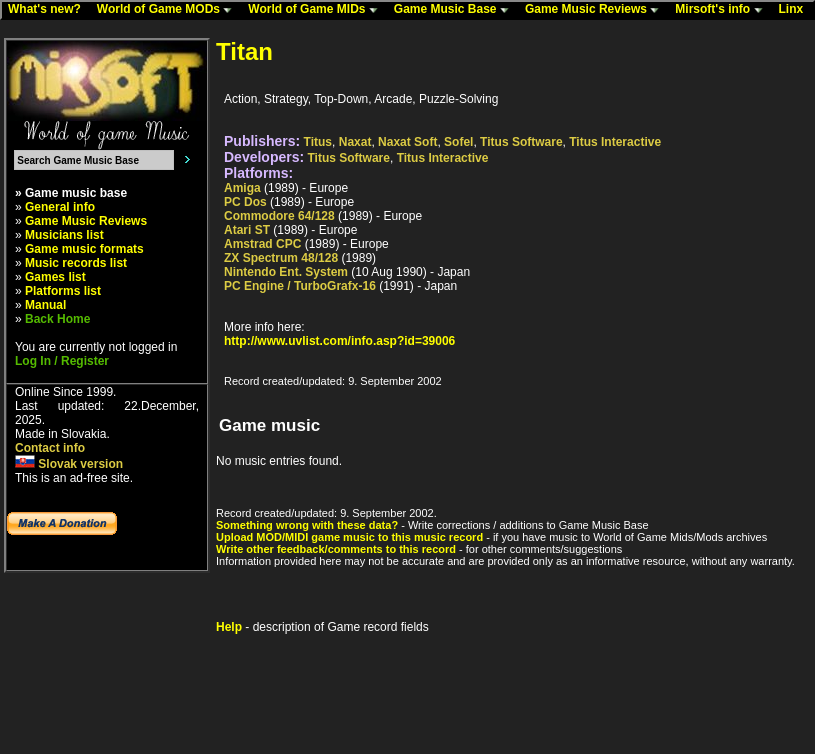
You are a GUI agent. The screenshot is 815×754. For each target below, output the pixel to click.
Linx (796, 10)
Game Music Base (456, 10)
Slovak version (69, 464)
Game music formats (84, 249)
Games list (55, 277)
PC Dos (245, 202)
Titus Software (521, 142)
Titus (318, 142)
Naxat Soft (407, 142)
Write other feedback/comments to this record (336, 549)
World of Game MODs (169, 10)
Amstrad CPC (262, 244)
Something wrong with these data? (307, 525)
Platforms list (63, 291)
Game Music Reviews (596, 10)
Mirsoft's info (723, 10)
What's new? (49, 10)
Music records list (76, 263)
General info (60, 207)
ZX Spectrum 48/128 (281, 258)
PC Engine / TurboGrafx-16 (300, 286)
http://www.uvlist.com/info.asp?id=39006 (339, 341)
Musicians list (64, 235)
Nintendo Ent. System (286, 272)
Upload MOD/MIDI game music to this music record (349, 537)
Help (229, 627)
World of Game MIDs (317, 10)
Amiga (242, 188)
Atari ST (247, 230)
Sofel (458, 142)
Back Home (57, 319)
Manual (45, 305)
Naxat (355, 142)
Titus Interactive (615, 142)
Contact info (50, 448)
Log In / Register (62, 361)
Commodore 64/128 (279, 216)
